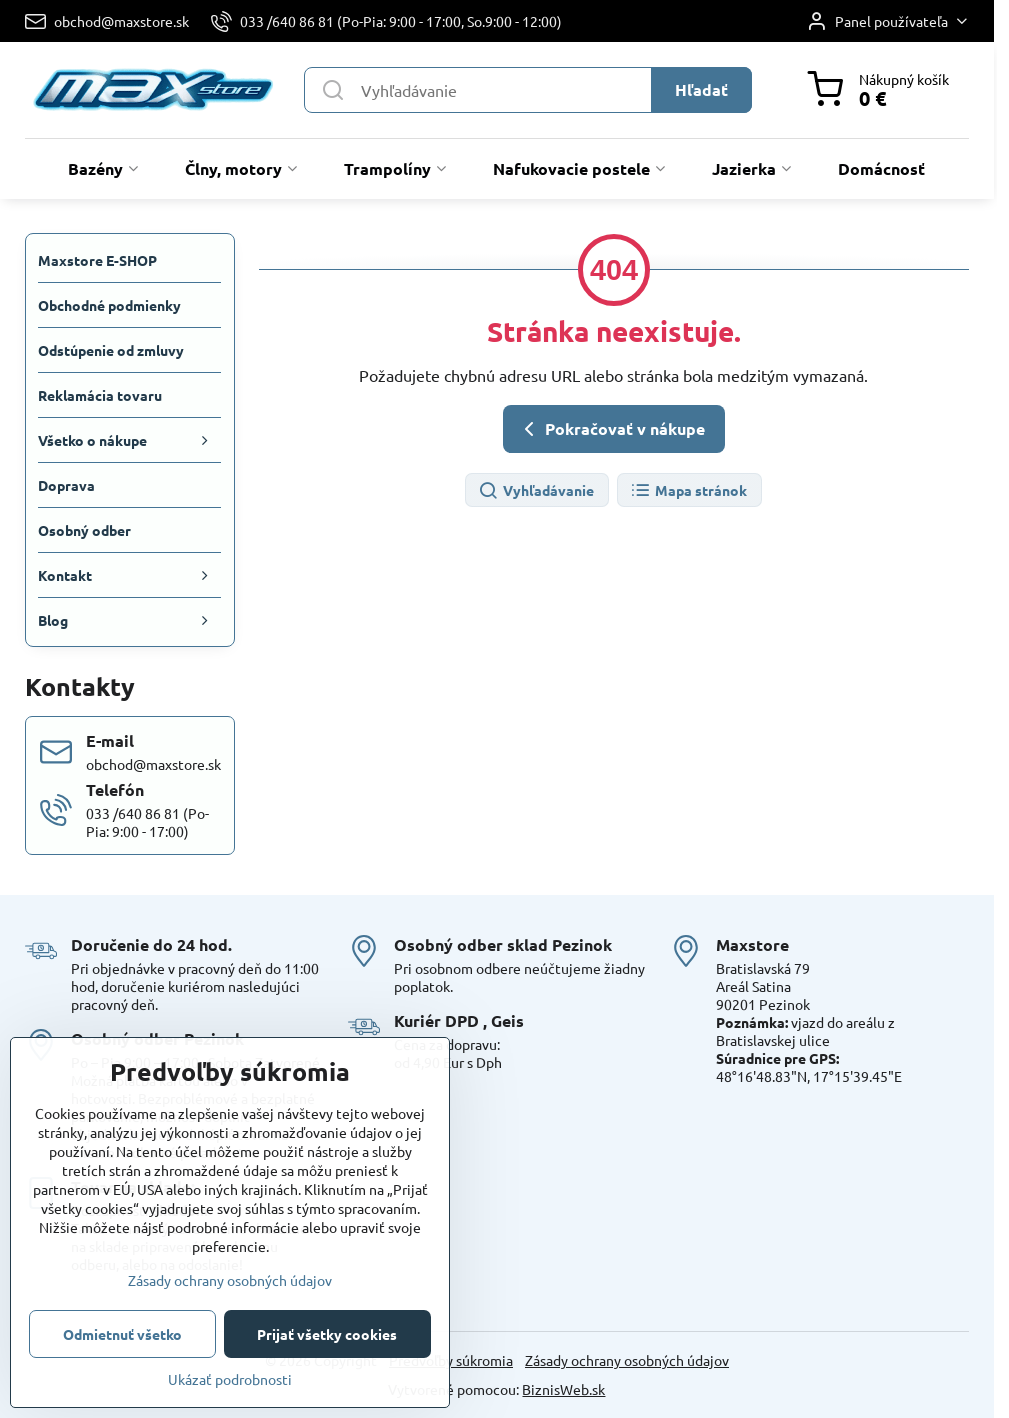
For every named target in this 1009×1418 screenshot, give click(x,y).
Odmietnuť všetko (122, 1334)
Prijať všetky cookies (327, 1334)
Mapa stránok (688, 491)
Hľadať (701, 89)
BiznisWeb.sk (563, 1389)
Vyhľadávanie (536, 491)
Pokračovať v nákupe (611, 429)
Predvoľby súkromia (451, 1360)
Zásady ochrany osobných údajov (627, 1360)
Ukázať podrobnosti (230, 1379)
